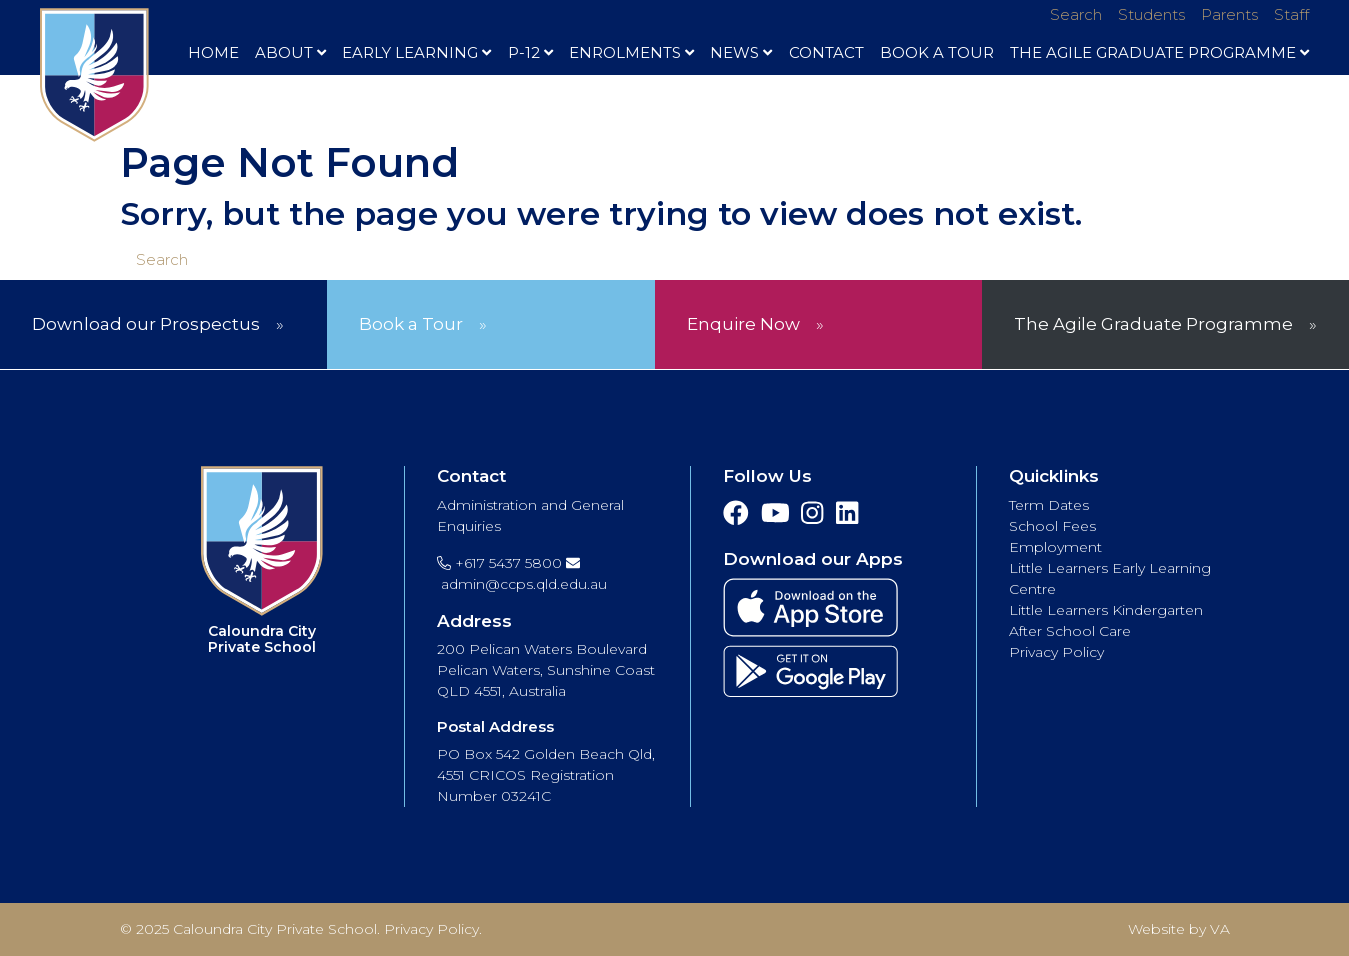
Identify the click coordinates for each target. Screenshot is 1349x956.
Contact (826, 52)
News (741, 52)
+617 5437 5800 (499, 563)
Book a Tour (411, 324)
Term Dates (1049, 505)
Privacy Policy (1056, 652)
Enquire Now (743, 324)
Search (1076, 14)
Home (213, 52)
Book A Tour (937, 52)
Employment (1055, 547)
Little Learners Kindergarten (1106, 610)
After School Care (1070, 631)
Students (1151, 14)
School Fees (1052, 526)
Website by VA (1179, 929)
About (290, 52)
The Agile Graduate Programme (1159, 52)
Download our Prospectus (146, 324)
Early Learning (416, 52)
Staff (1291, 14)
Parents (1229, 14)
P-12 (530, 52)
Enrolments (631, 52)
